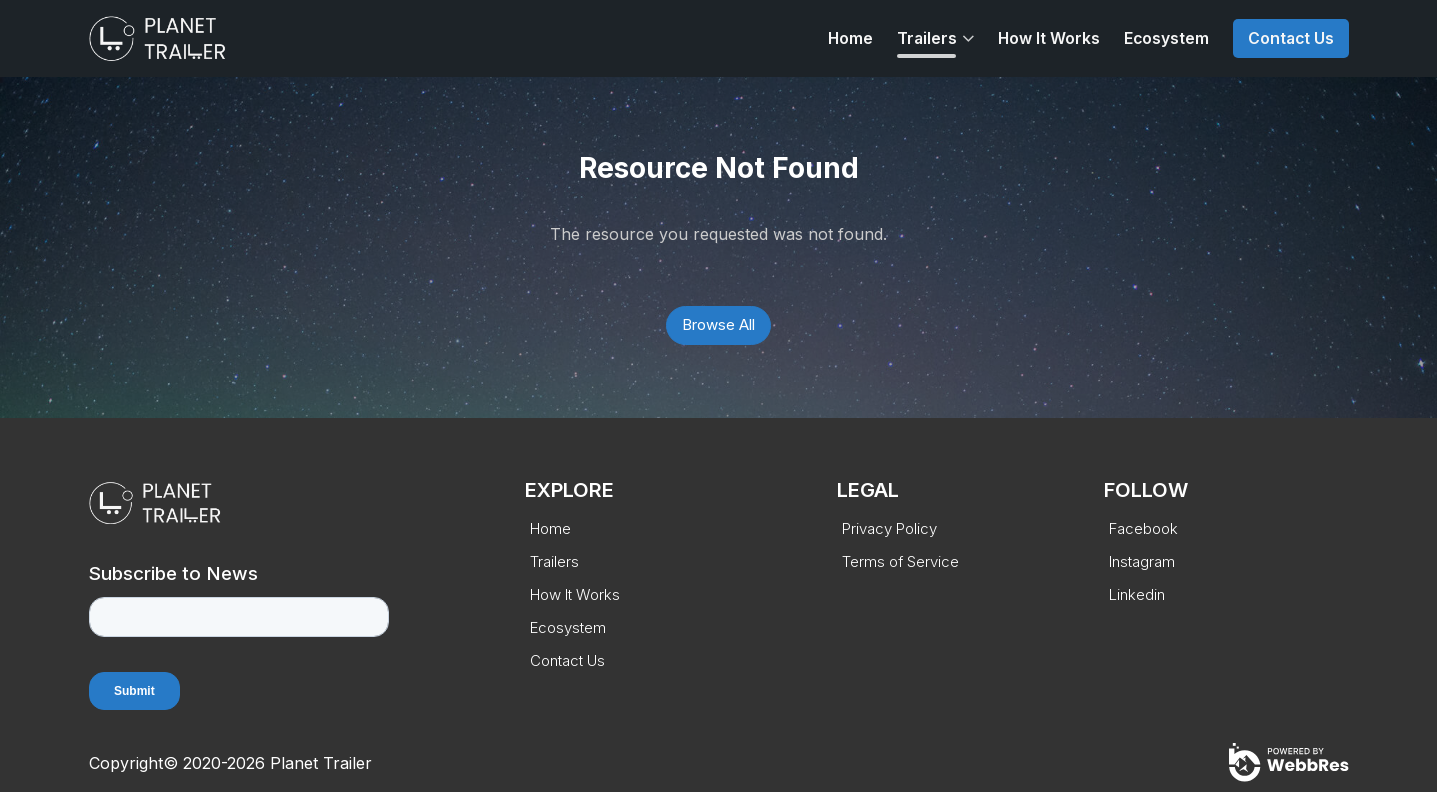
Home (850, 38)
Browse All (718, 324)
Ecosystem (1166, 38)
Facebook (1143, 528)
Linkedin (1137, 594)
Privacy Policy (889, 528)
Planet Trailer (321, 763)
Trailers (927, 38)
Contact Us (1291, 38)
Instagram (1142, 561)
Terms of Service (900, 561)
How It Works (1049, 38)
